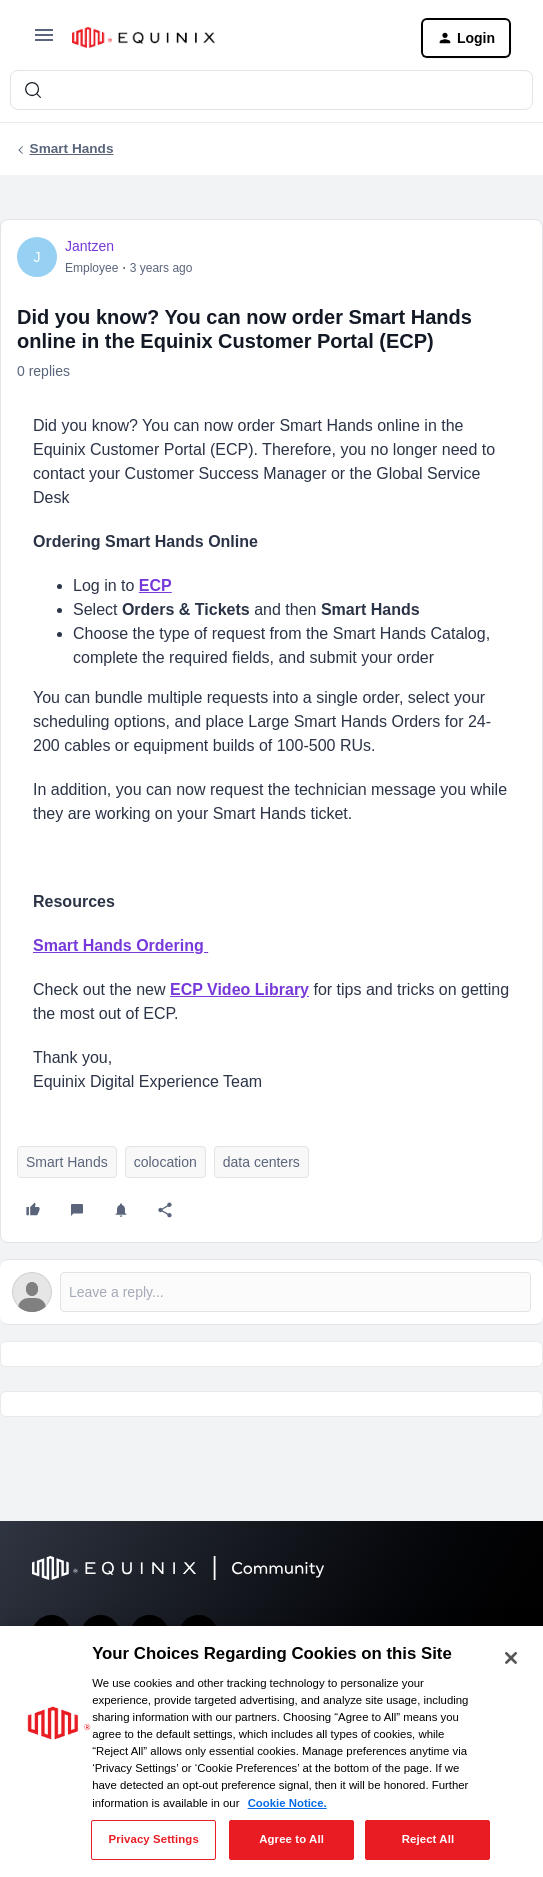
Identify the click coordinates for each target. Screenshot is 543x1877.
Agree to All (291, 1839)
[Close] (511, 1658)
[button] (44, 42)
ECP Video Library (239, 989)
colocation (165, 1162)
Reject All (428, 1839)
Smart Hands (72, 148)
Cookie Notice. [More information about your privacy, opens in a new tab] (287, 1803)
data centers (261, 1162)
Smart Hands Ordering (120, 945)
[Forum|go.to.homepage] (230, 37)
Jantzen (89, 246)
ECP (155, 585)
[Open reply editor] (271, 1292)
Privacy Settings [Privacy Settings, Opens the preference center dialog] (153, 1839)
